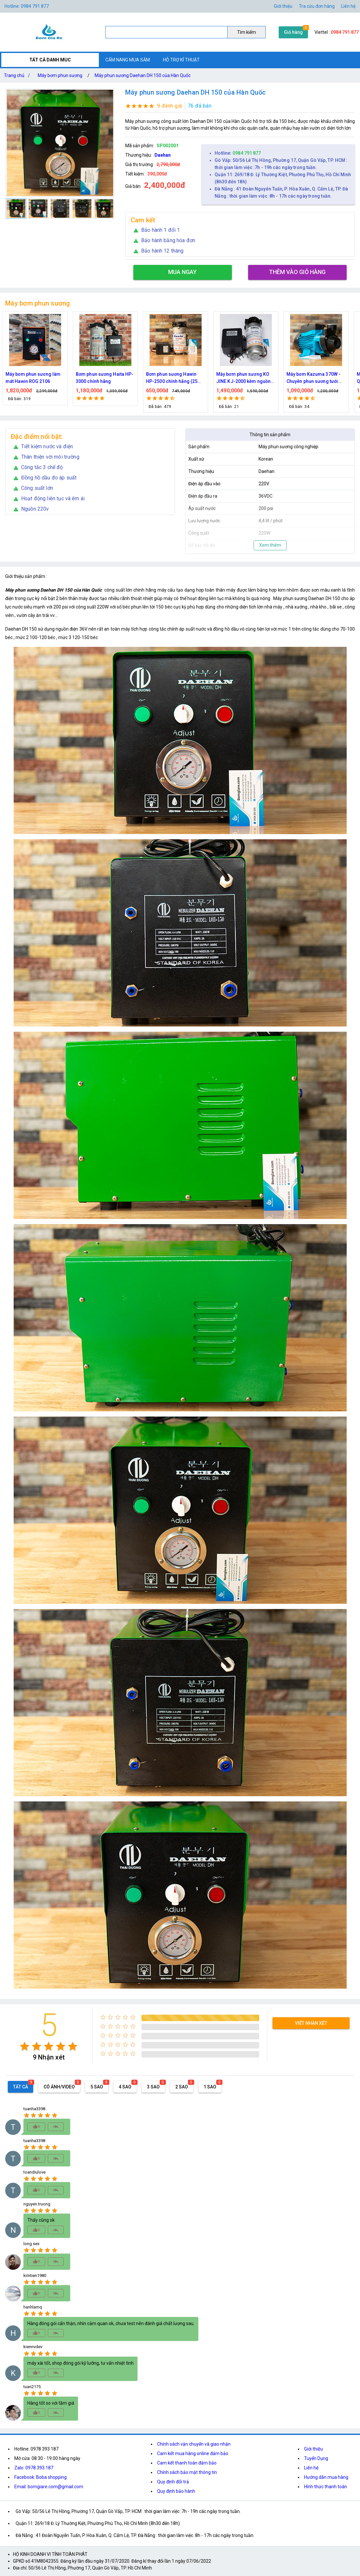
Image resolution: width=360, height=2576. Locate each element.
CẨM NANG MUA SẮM (127, 59)
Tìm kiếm (246, 32)
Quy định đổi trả (173, 2481)
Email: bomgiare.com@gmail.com (48, 2486)
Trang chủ (18, 75)
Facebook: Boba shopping (40, 2477)
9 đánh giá (169, 106)
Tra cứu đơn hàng (317, 6)
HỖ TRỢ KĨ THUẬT (181, 59)
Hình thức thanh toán (325, 2486)
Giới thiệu (313, 2449)
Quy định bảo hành (176, 2491)
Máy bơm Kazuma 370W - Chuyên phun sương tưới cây (313, 378)
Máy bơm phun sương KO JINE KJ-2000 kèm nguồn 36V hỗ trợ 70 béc (243, 378)
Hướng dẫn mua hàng (326, 2477)
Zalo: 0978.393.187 (33, 2467)
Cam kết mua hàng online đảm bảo (192, 2453)
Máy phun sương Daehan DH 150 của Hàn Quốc (143, 75)
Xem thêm (270, 545)
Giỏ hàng (293, 32)
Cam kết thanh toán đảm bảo (187, 2462)
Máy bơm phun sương (60, 75)
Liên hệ (348, 6)
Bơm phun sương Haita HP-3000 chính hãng (104, 378)
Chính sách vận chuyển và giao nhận (194, 2444)
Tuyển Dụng (316, 2458)
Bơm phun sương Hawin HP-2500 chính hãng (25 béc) (171, 378)
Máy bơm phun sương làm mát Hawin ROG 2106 (33, 378)
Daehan (162, 155)
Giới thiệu (283, 6)
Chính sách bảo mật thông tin (187, 2472)
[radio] (24, 2046)
